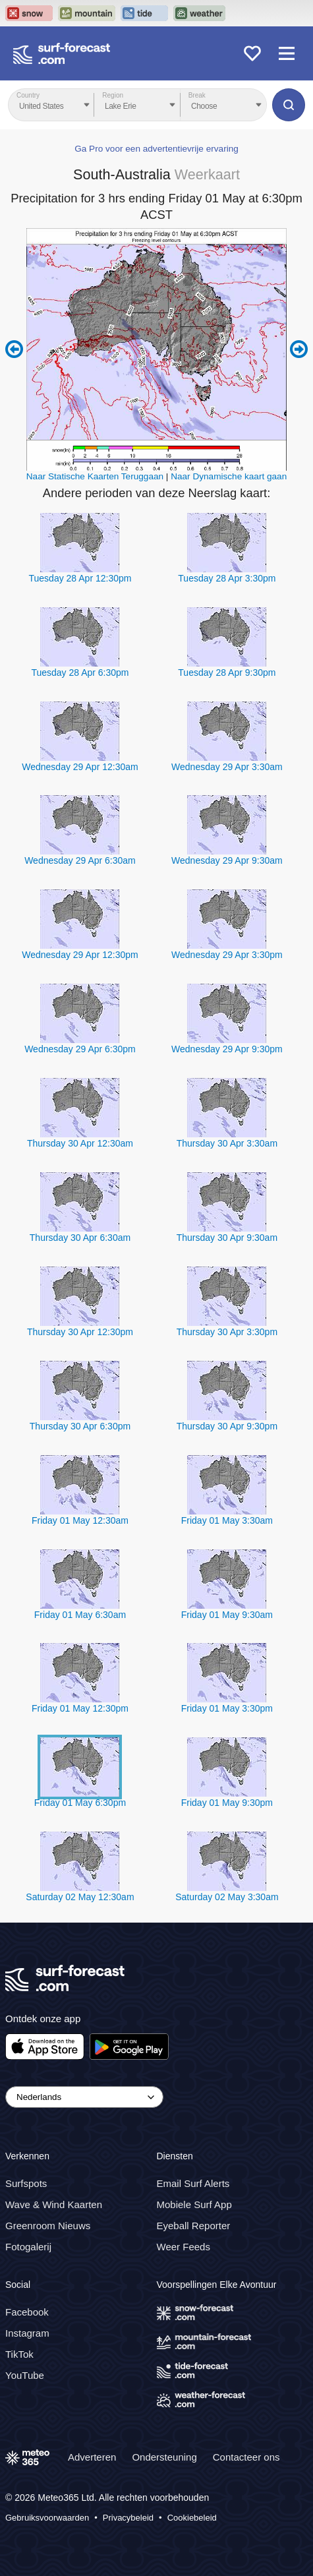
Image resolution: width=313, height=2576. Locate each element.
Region (112, 95)
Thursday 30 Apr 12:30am (80, 1143)
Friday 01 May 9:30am (227, 1614)
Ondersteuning (164, 2457)
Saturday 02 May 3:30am (226, 1897)
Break (197, 95)
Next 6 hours (299, 349)
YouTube (24, 2375)
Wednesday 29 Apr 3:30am (227, 767)
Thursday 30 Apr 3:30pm (227, 1332)
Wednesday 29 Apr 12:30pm (80, 954)
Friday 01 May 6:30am (80, 1614)
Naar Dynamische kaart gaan (229, 476)
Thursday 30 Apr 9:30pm (227, 1426)
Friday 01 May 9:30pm (227, 1802)
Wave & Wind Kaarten (53, 2204)
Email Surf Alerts (193, 2183)
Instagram (27, 2333)
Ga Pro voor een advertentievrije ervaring (156, 149)
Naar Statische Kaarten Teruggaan (94, 476)
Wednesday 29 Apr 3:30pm (227, 954)
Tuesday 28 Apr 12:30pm (80, 578)
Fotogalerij (28, 2246)
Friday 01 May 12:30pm (80, 1708)
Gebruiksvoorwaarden (47, 2518)
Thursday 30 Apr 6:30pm (80, 1426)
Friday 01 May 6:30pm (80, 1802)
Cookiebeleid (192, 2518)
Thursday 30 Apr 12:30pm (80, 1332)
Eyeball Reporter (194, 2225)
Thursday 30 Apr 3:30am (227, 1143)
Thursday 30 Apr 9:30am (227, 1237)
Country (28, 95)
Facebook (27, 2312)
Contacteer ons (246, 2457)
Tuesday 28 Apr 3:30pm (226, 578)
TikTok (19, 2354)
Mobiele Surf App (194, 2204)
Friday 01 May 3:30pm (227, 1708)
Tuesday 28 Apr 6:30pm (79, 672)
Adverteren (92, 2457)
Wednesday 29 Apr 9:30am (227, 860)
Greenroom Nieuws (47, 2225)
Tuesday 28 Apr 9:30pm (226, 672)
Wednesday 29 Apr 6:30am (80, 860)
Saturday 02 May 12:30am (80, 1897)
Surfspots (26, 2183)
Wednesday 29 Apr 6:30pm (80, 1049)
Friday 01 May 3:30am (227, 1520)
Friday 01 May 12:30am (80, 1520)
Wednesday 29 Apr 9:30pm (227, 1049)
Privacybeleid (128, 2518)
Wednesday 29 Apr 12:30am (80, 767)
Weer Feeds (183, 2246)
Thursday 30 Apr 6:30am (80, 1237)
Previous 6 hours (14, 349)
